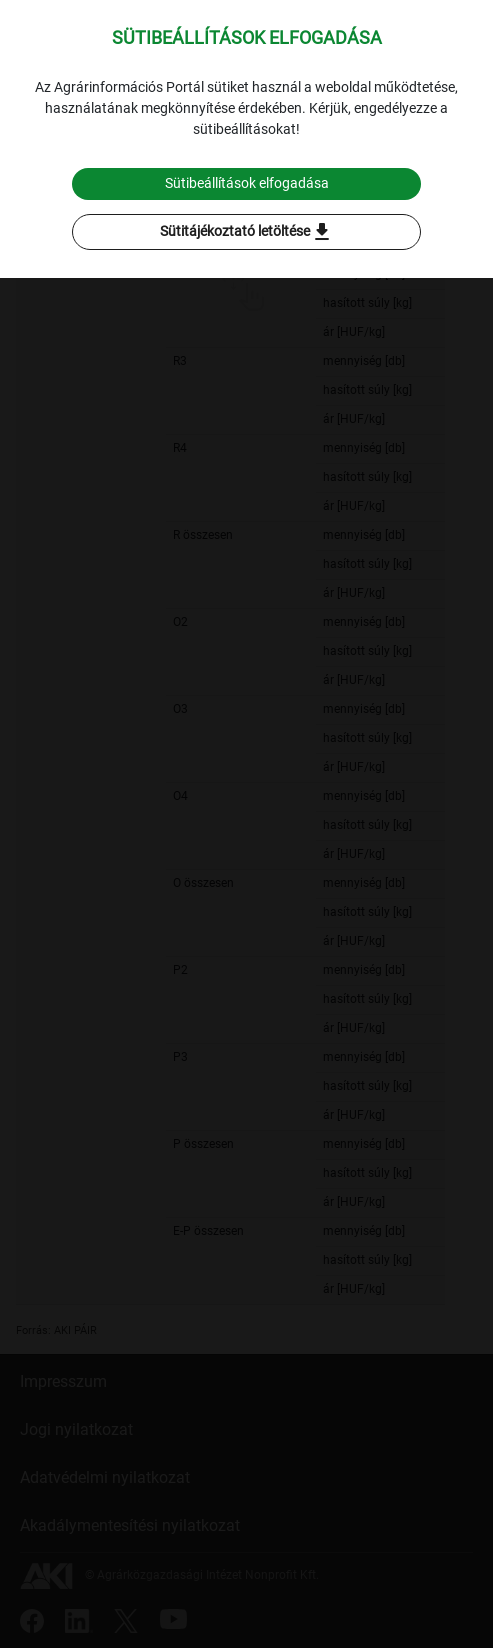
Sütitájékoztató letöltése (247, 232)
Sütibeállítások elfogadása (247, 183)
